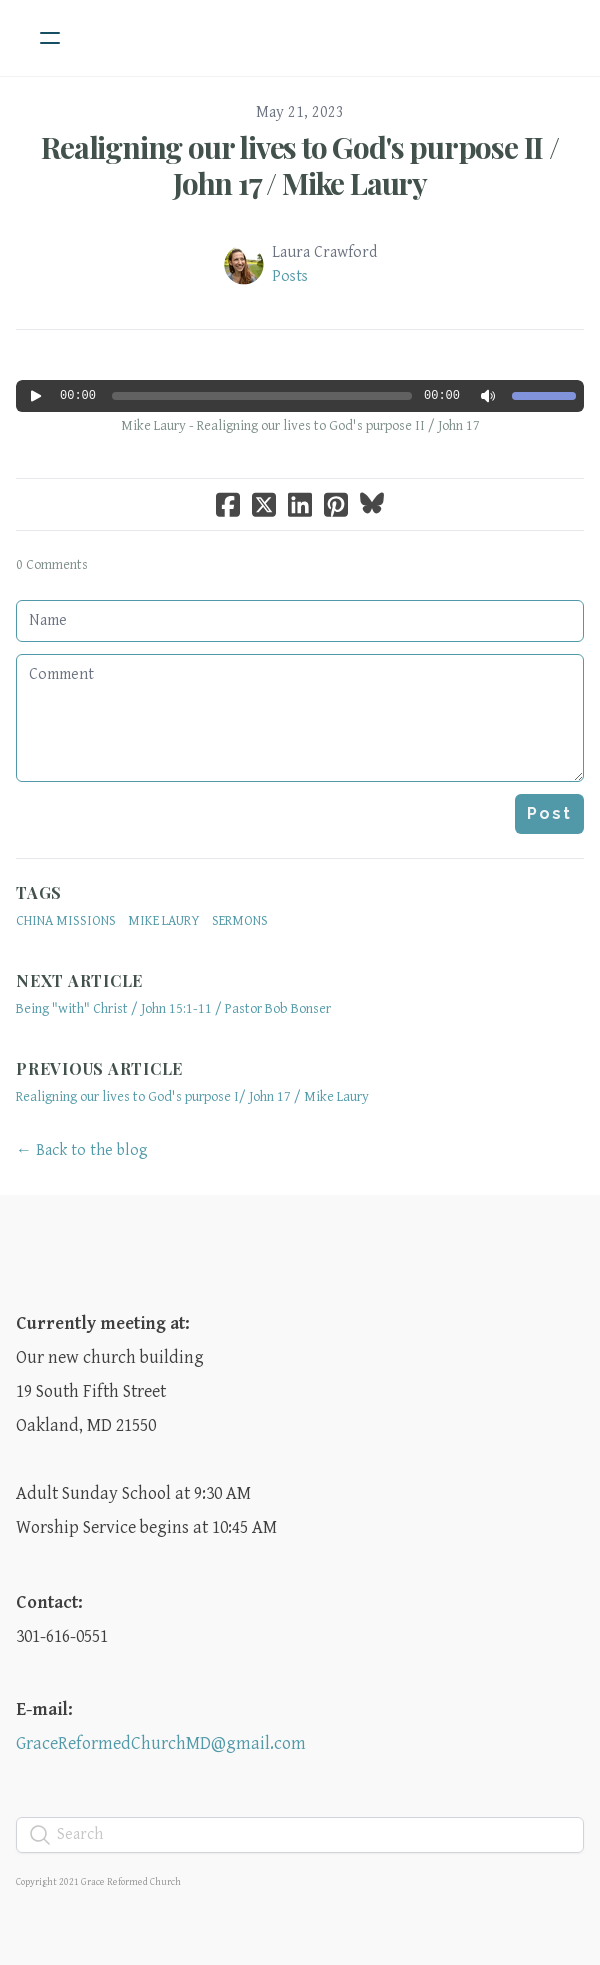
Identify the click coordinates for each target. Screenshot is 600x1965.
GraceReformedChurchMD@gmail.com (161, 1743)
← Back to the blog (82, 1150)
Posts (290, 276)
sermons (240, 921)
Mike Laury (164, 921)
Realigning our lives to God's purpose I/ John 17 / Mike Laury (192, 1097)
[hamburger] (50, 38)
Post (549, 813)
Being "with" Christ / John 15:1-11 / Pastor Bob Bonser (173, 1009)
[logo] (326, 38)
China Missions (66, 921)
